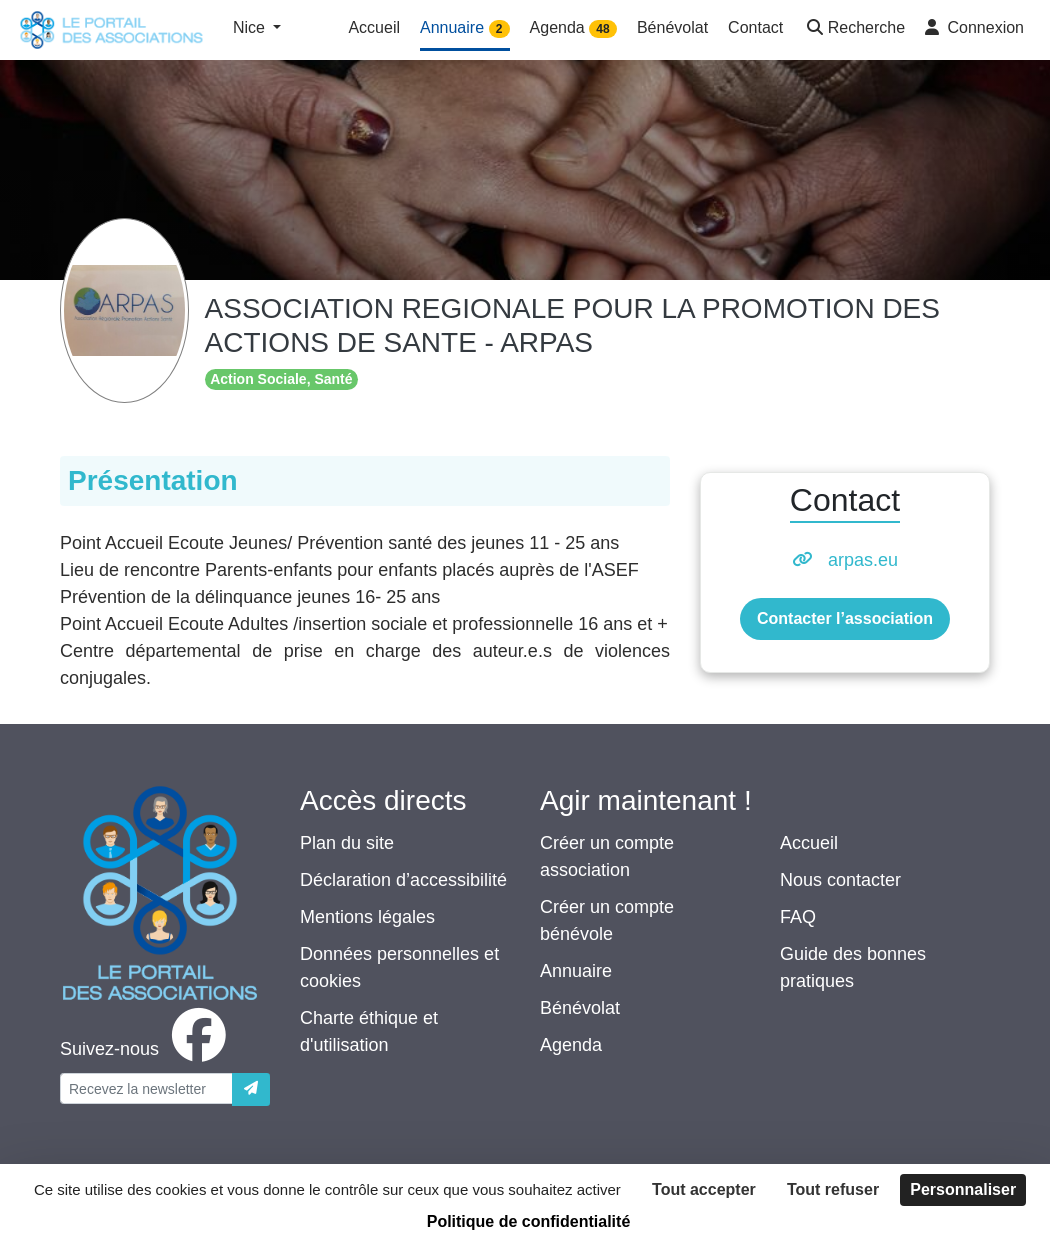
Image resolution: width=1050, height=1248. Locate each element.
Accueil (809, 843)
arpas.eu (863, 560)
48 (602, 29)
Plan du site (347, 843)
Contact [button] (755, 27)
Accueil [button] (374, 27)
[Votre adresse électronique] (146, 1088)
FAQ (798, 917)
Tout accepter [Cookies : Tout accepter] (704, 1189)
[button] (854, 29)
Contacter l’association (845, 618)
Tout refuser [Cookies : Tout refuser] (833, 1189)
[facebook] (147, 1049)
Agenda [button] (573, 28)
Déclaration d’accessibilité (403, 880)
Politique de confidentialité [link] (529, 1221)
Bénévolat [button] (672, 27)
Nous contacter (840, 880)
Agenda (571, 1045)
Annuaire (576, 971)
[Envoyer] (251, 1089)
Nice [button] (251, 27)
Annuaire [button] (465, 28)
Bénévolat (580, 1008)
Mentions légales (367, 917)
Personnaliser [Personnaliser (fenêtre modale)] (963, 1189)
